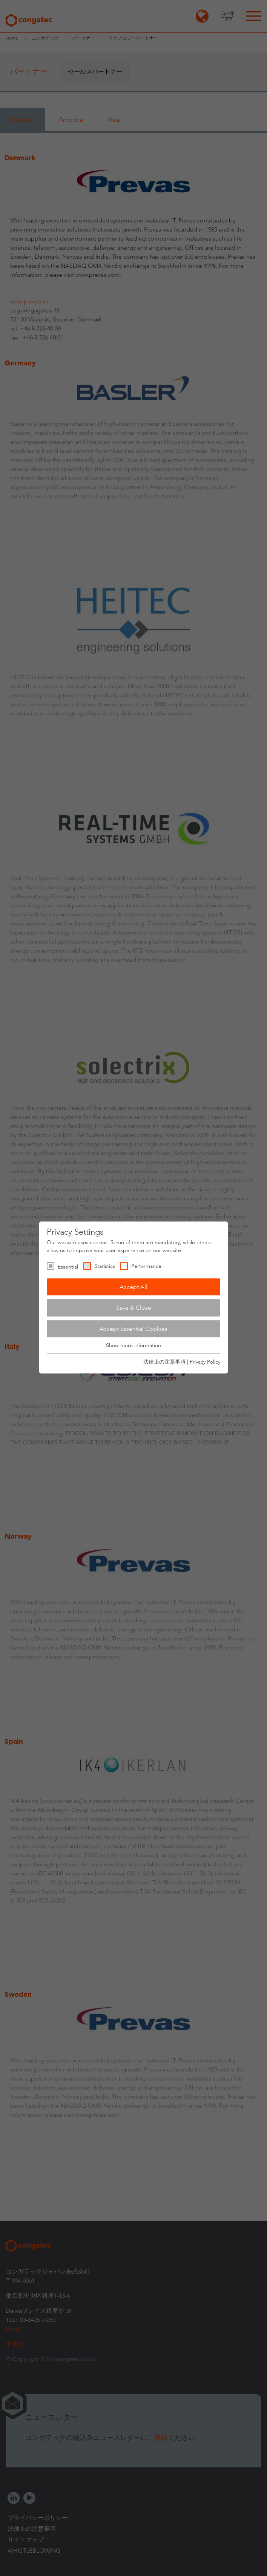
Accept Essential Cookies (133, 1328)
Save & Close (133, 1307)
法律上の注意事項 (164, 1361)
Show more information (133, 1345)
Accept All (133, 1286)
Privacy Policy (205, 1361)
